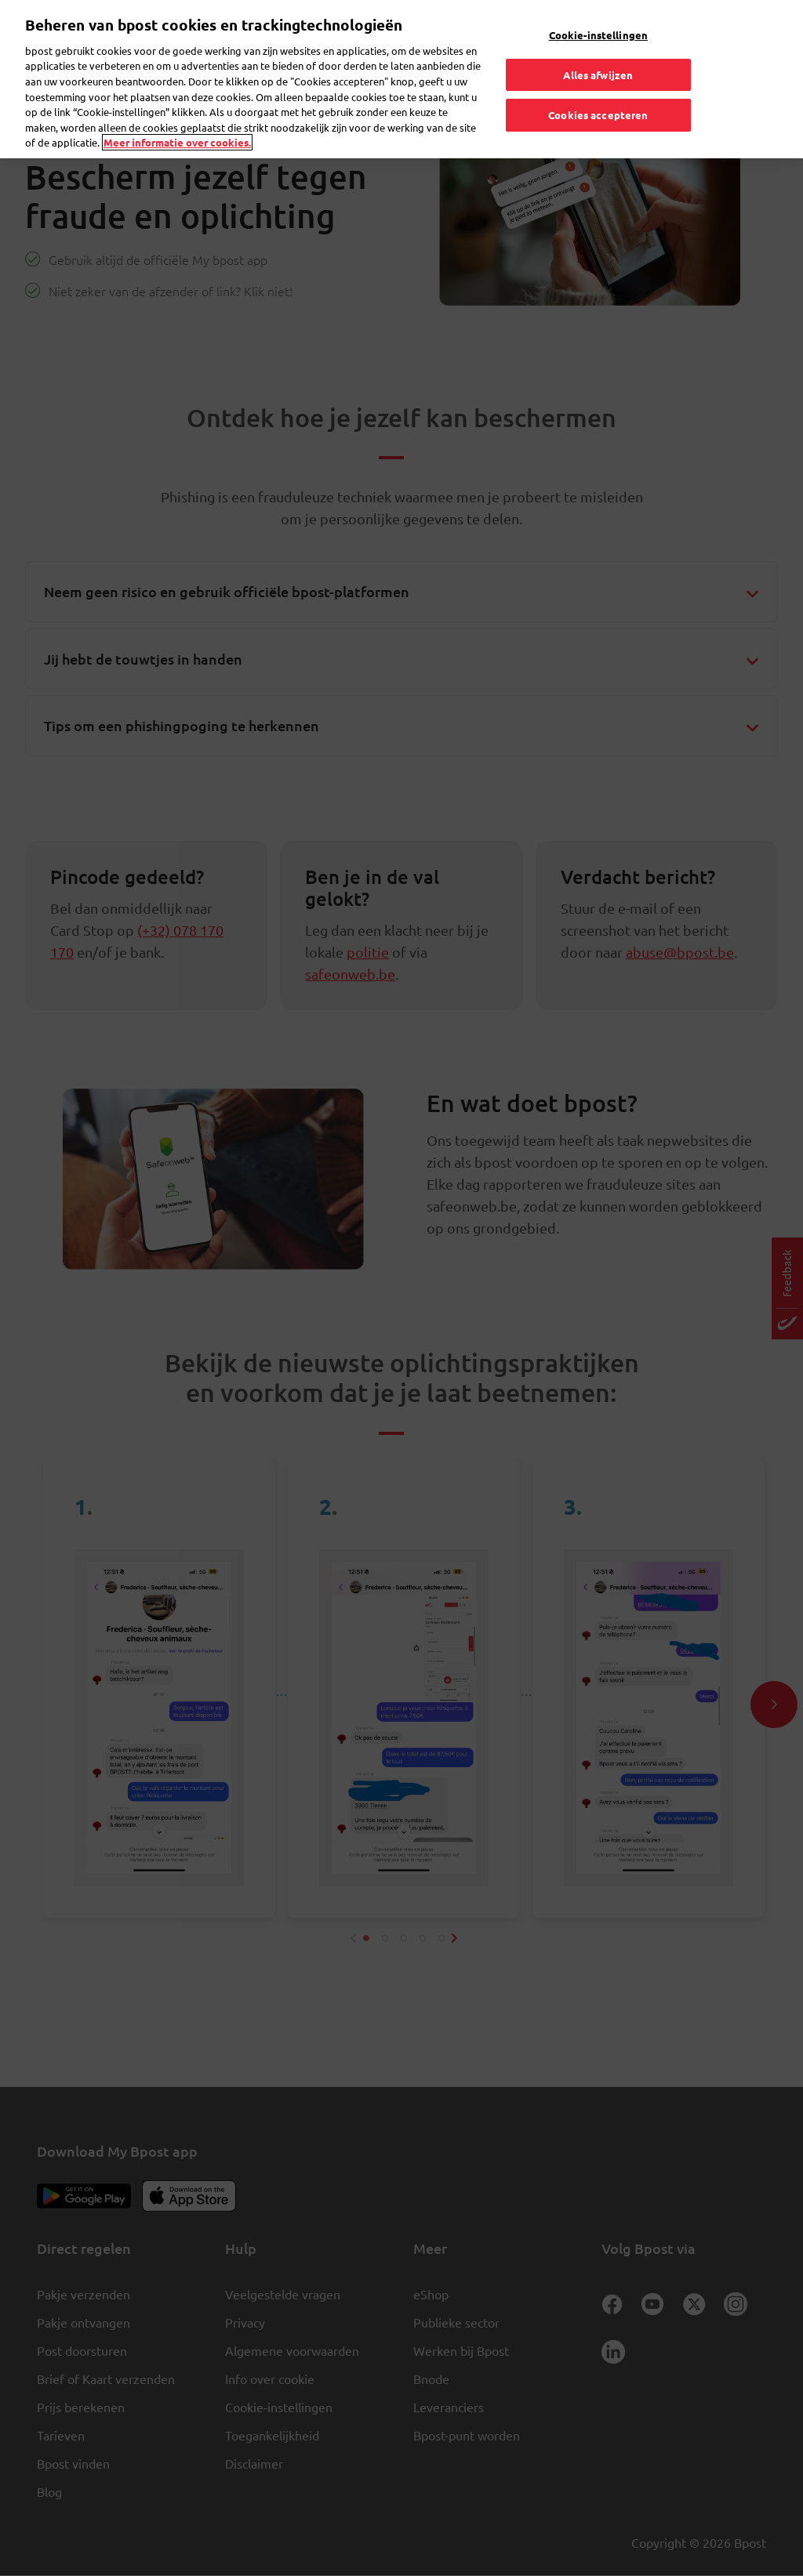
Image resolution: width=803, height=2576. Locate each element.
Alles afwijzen (598, 75)
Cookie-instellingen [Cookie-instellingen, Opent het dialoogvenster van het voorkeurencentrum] (598, 35)
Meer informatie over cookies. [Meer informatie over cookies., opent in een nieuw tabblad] (177, 142)
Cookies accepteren (598, 114)
